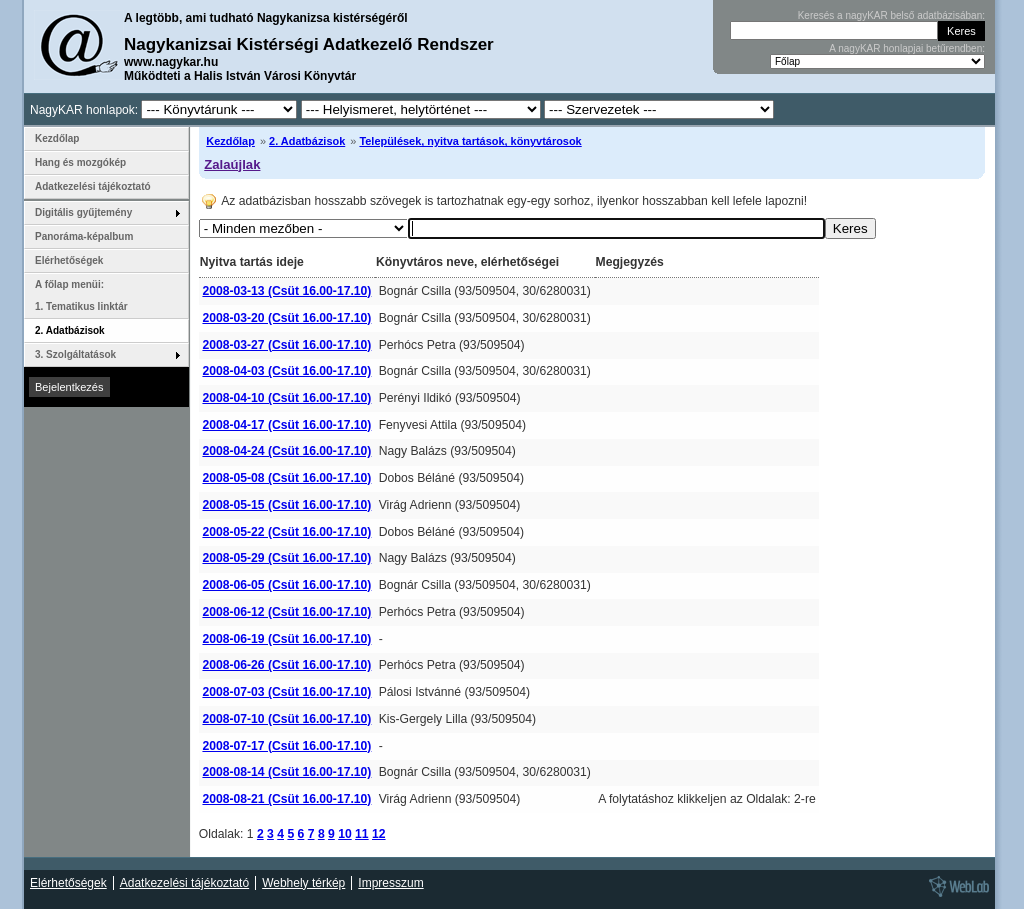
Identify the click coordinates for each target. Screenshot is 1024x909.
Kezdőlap (230, 141)
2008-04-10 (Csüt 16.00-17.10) (286, 398)
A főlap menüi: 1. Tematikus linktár (81, 295)
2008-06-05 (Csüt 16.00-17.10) (286, 585)
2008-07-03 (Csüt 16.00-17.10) (286, 692)
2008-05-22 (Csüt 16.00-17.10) (286, 532)
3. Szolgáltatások (75, 354)
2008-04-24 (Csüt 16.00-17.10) (286, 451)
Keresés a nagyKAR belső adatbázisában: (891, 15)
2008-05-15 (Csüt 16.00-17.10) (286, 505)
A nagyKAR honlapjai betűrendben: (907, 48)
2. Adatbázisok (307, 141)
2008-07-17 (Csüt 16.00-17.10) (286, 746)
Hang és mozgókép (80, 162)
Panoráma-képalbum (84, 236)
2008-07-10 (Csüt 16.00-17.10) (286, 719)
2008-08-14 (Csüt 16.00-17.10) (286, 772)
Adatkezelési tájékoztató (93, 186)
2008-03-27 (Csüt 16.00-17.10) (286, 345)
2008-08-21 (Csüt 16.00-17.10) (286, 799)
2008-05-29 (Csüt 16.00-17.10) (286, 558)
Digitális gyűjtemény (83, 212)
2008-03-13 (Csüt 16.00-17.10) (286, 291)
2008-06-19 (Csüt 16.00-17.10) (286, 639)
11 (362, 834)
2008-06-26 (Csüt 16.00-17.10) (286, 665)
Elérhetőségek (69, 260)
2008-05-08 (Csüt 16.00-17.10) (286, 478)
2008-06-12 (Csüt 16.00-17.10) (286, 612)
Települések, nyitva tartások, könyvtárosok (470, 141)
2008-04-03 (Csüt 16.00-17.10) (286, 371)
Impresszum (390, 883)
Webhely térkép (303, 883)
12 (379, 834)
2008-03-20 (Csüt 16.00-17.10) (286, 318)
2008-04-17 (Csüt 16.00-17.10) (286, 425)
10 (345, 834)
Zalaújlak (232, 164)
